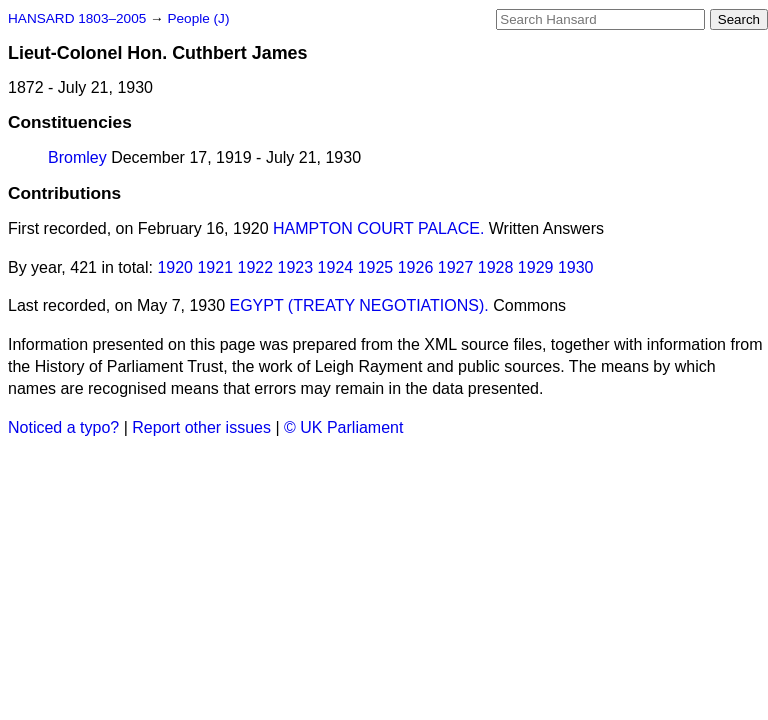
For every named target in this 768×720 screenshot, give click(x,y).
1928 (496, 267)
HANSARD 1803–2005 (77, 18)
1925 (376, 267)
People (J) (198, 18)
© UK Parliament (343, 427)
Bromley (77, 157)
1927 (456, 267)
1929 (536, 267)
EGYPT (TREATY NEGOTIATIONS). (358, 305)
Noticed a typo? (63, 427)
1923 (296, 267)
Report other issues (201, 427)
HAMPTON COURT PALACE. (378, 228)
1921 (215, 267)
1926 (416, 267)
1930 (576, 267)
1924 (336, 267)
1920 (175, 267)
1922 (256, 267)
